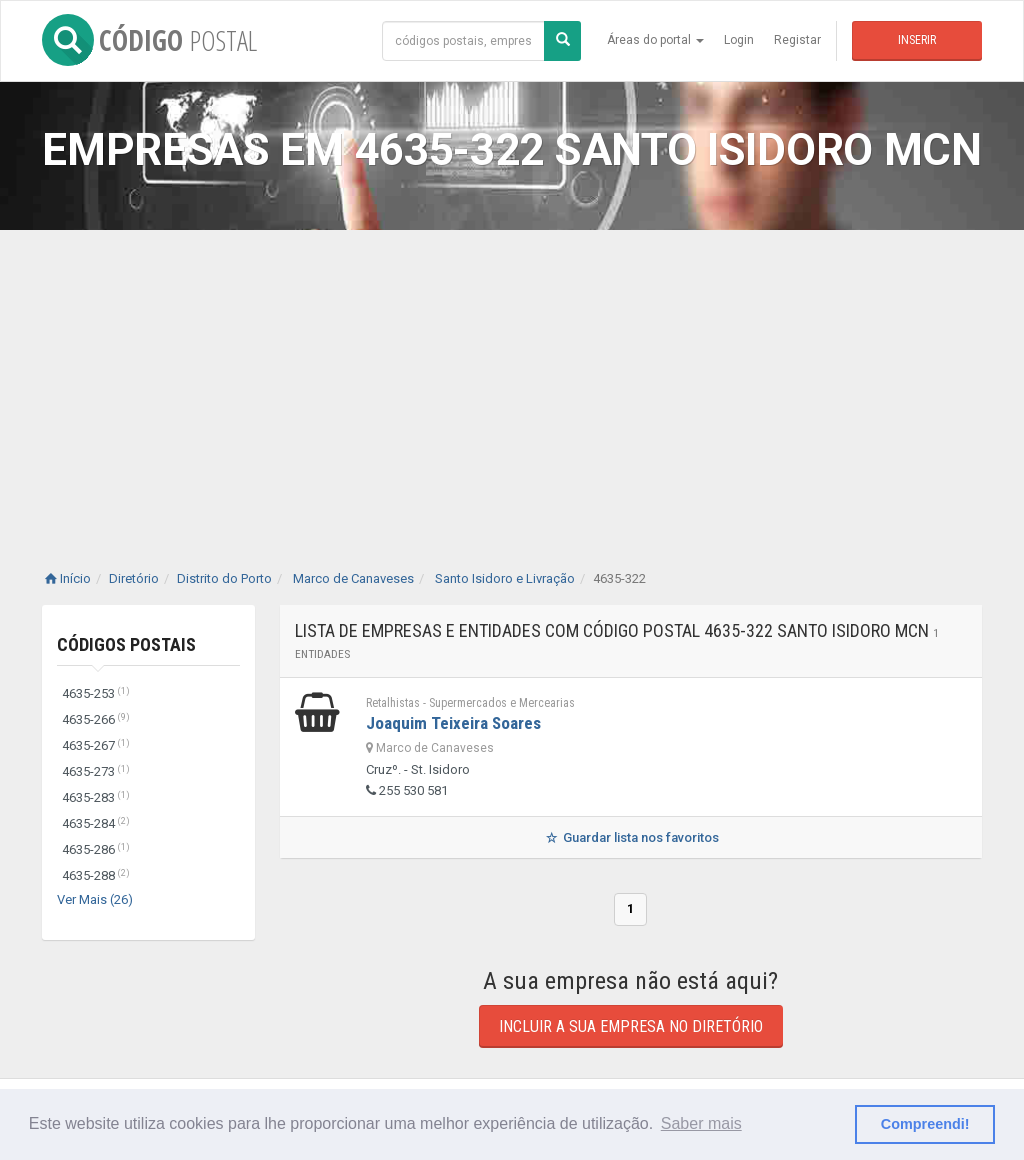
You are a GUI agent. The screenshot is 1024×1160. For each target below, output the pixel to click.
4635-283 (96, 797)
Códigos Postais (126, 644)
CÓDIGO (149, 40)
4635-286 (96, 849)
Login (739, 40)
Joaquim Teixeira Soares (453, 723)
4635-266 (96, 719)
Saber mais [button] (701, 1123)
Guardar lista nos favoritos (630, 837)
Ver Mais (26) (95, 899)
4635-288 (96, 875)
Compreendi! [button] (925, 1124)
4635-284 (96, 823)
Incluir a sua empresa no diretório (631, 1026)
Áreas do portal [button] (655, 40)
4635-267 (96, 745)
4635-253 (96, 693)
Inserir (917, 40)
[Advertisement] (512, 380)
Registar (797, 40)
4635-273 (96, 771)
